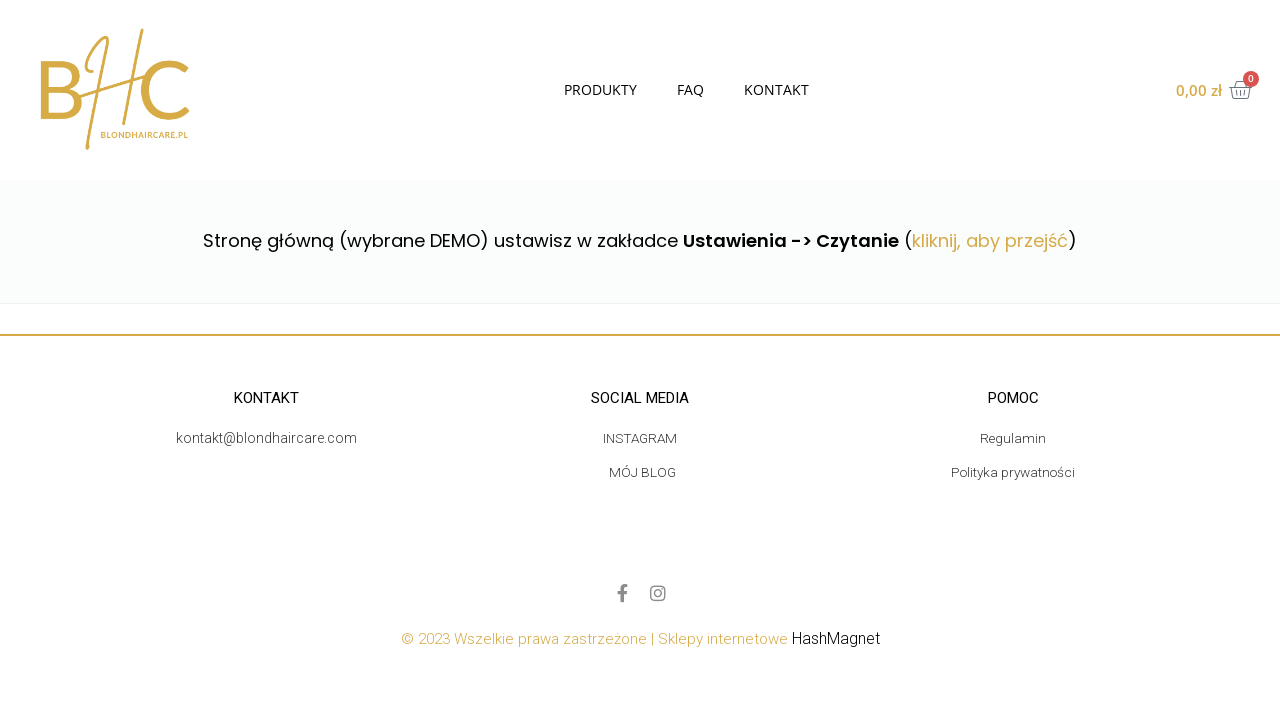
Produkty (600, 89)
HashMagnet (835, 639)
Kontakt (776, 89)
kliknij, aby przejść (990, 240)
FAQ (690, 89)
